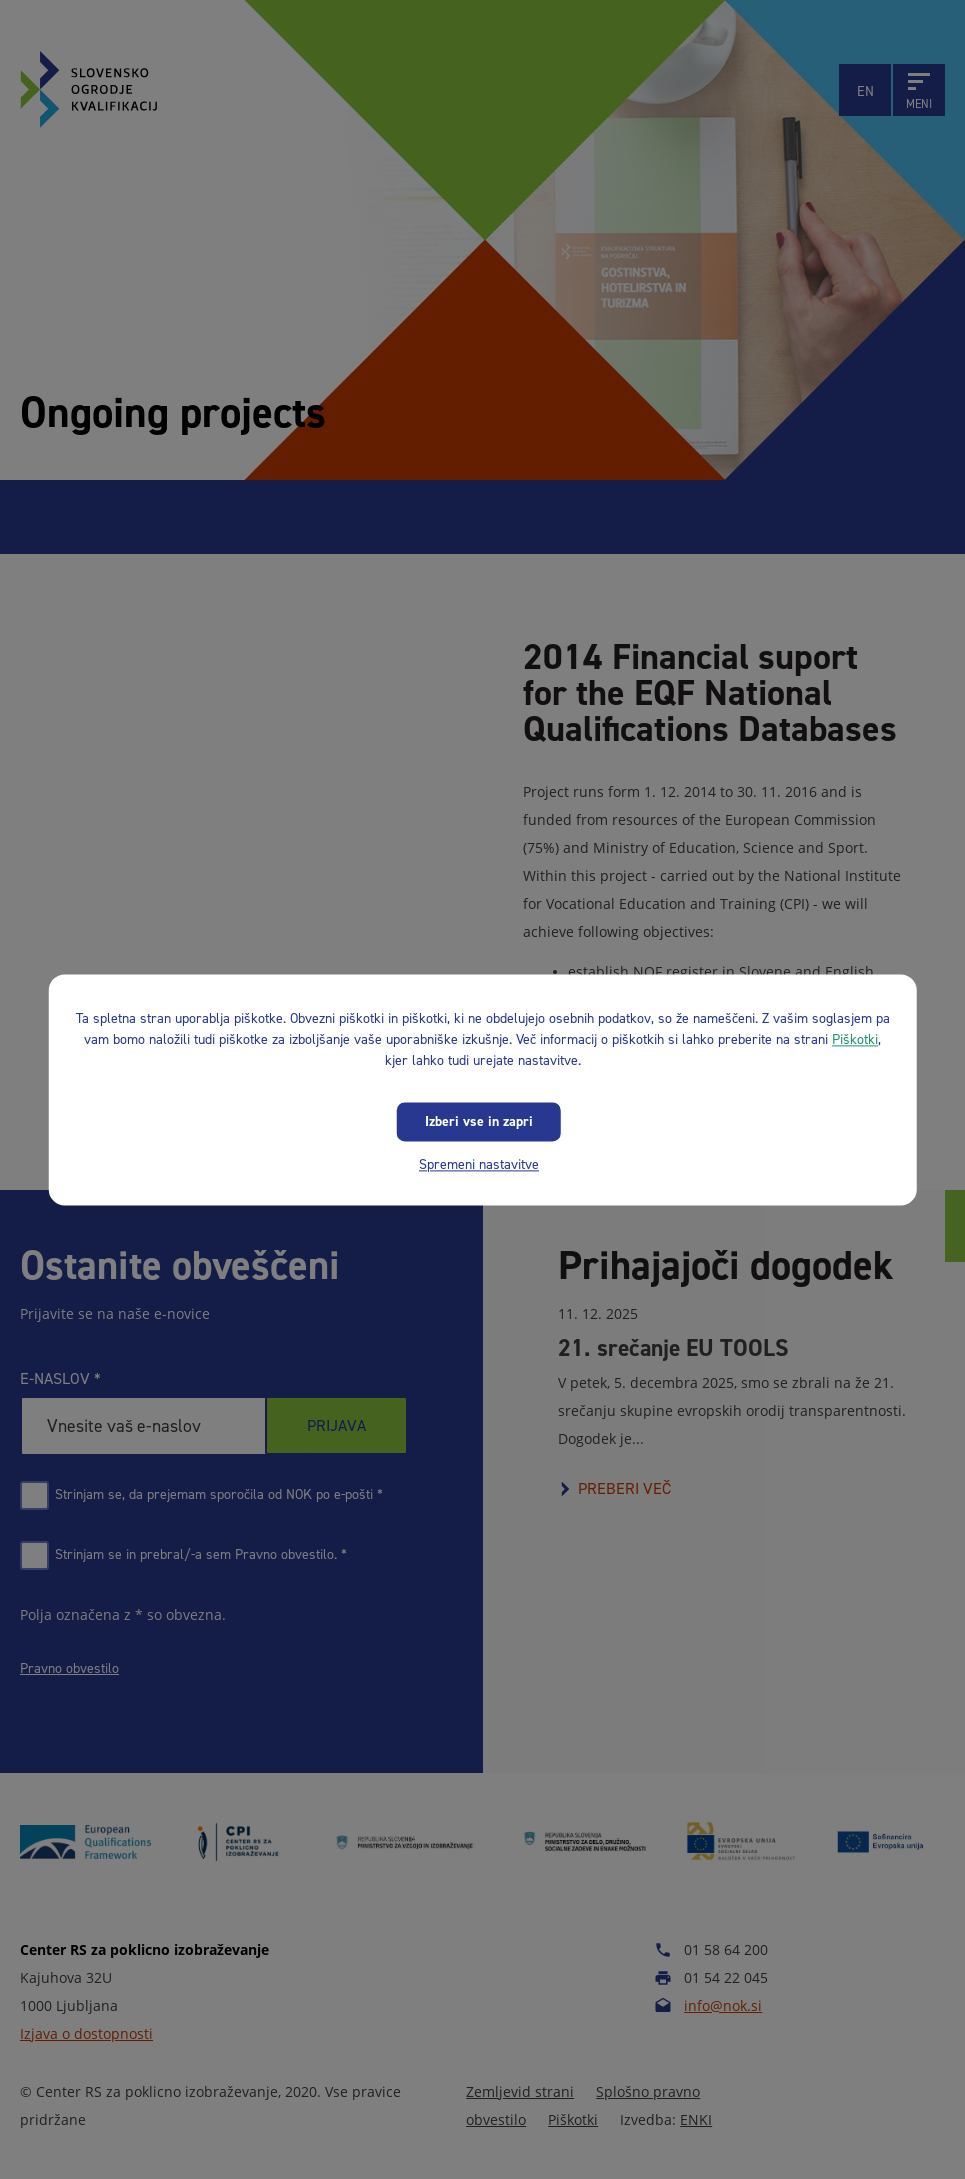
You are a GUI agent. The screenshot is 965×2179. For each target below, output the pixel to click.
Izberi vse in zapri (479, 1121)
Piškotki (855, 1039)
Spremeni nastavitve (479, 1164)
